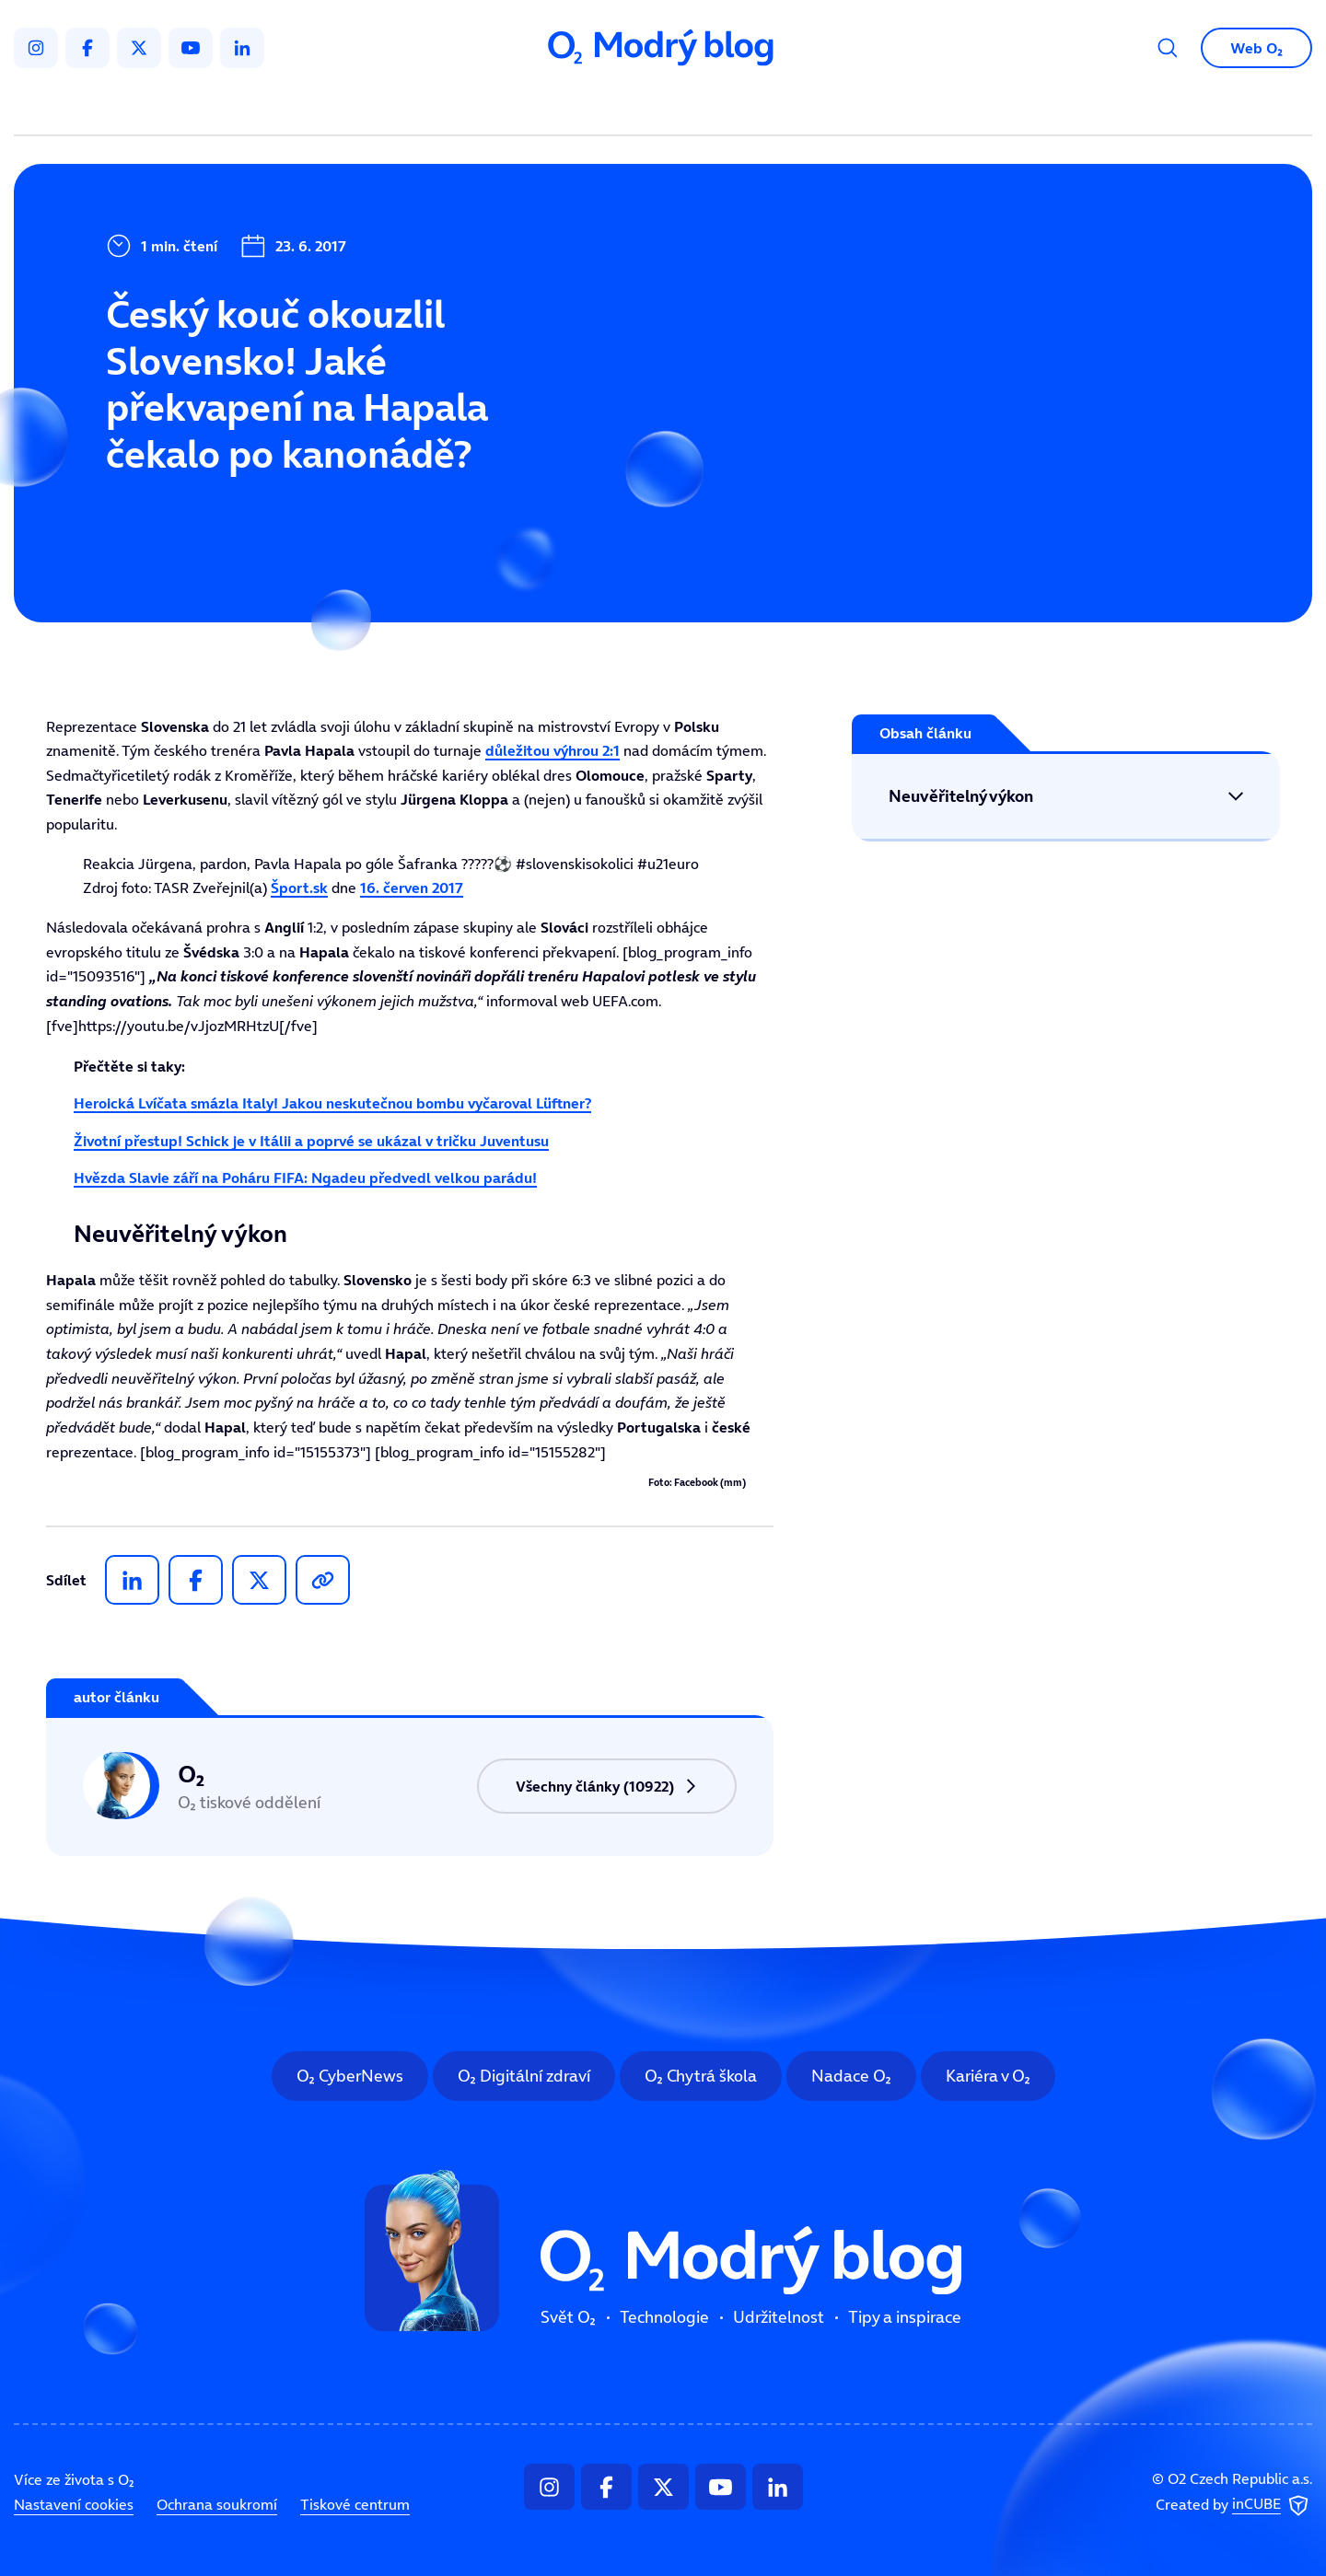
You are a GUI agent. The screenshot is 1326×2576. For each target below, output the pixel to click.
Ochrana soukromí (217, 2504)
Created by (1234, 2506)
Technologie (566, 107)
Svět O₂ (447, 107)
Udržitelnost (702, 107)
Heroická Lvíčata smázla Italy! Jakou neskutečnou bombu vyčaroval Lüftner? (332, 1103)
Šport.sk (299, 887)
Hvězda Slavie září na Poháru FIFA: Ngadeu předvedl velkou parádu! (305, 1177)
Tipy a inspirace (850, 107)
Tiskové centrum (355, 2504)
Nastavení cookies (74, 2504)
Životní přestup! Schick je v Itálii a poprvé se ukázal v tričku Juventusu (311, 1141)
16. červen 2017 (411, 887)
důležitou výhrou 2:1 (552, 750)
